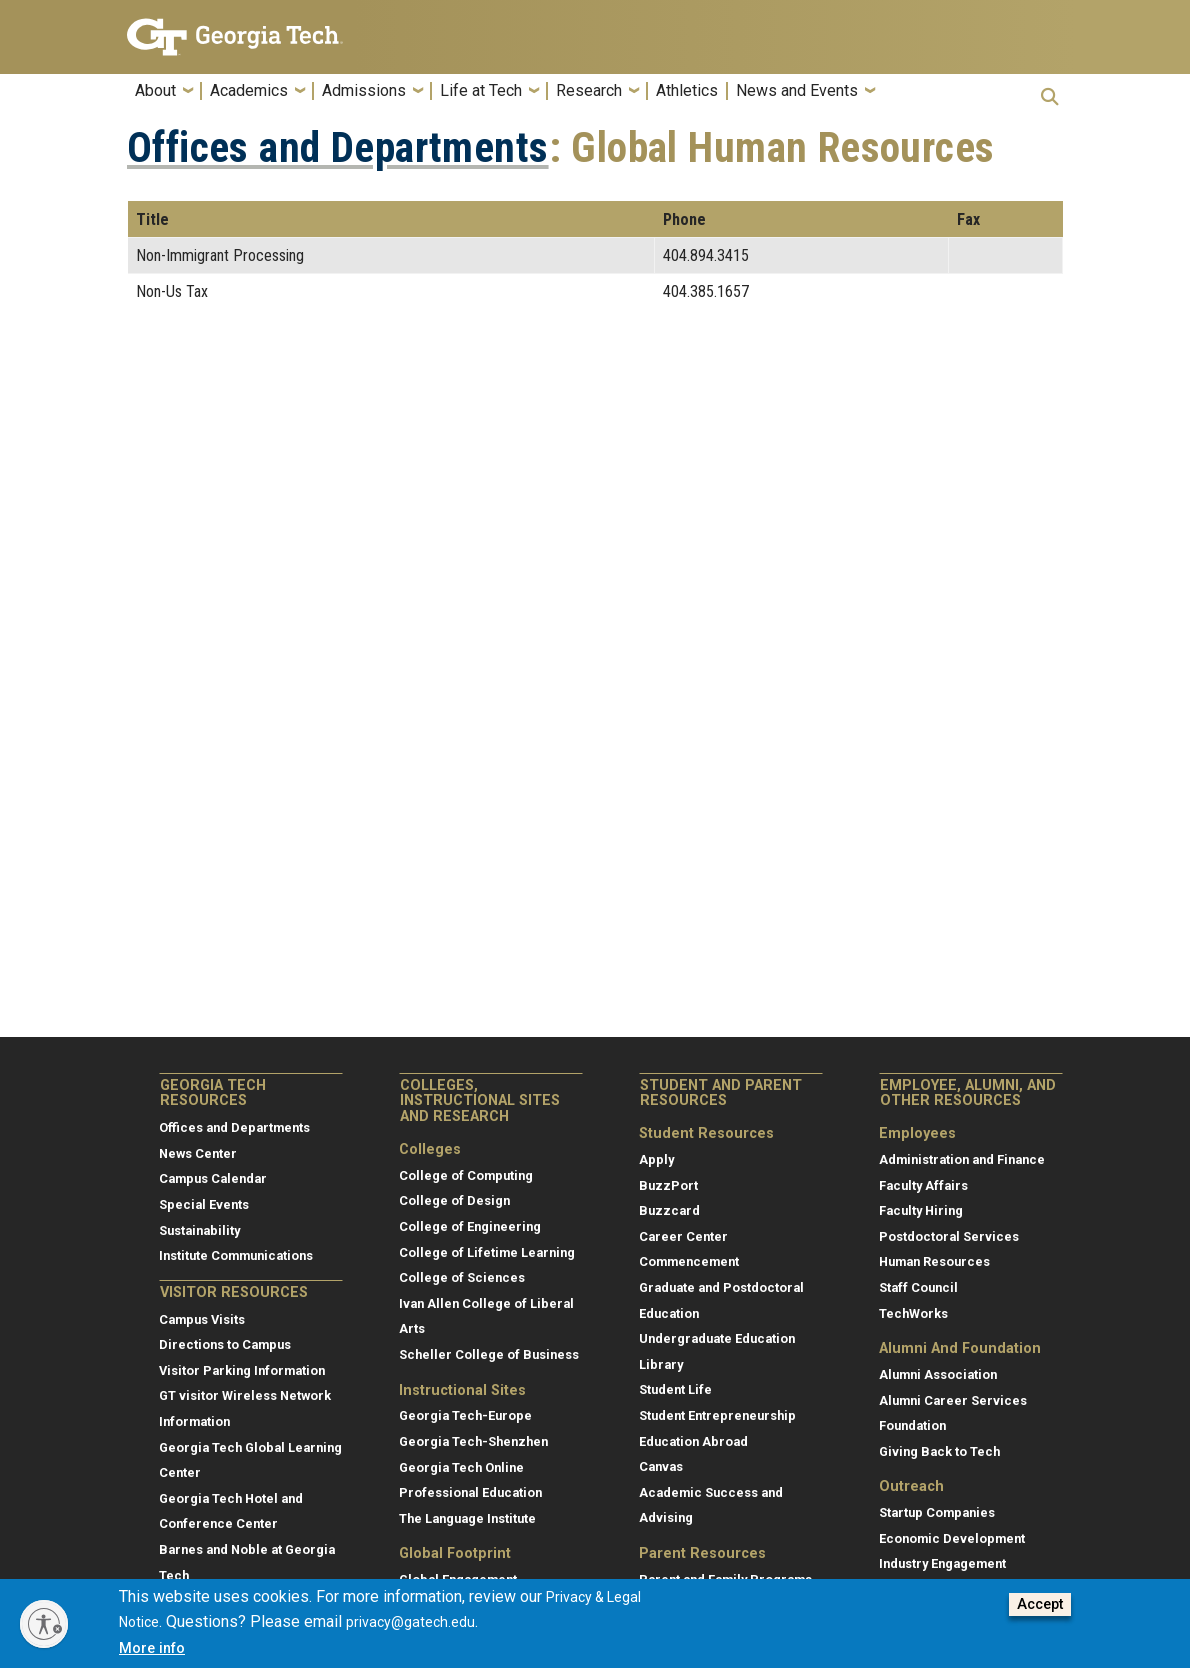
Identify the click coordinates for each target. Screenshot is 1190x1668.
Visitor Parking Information (242, 1370)
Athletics (687, 91)
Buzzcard (669, 1210)
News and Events (797, 91)
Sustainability (199, 1230)
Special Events (204, 1204)
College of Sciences (462, 1277)
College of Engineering (470, 1226)
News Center (198, 1153)
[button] (1050, 96)
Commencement (689, 1261)
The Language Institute (467, 1518)
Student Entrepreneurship (717, 1415)
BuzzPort (668, 1185)
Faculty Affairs (923, 1185)
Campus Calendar (213, 1178)
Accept (1040, 1604)
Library (661, 1364)
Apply (656, 1159)
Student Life (675, 1389)
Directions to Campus (225, 1344)
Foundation (912, 1425)
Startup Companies (937, 1512)
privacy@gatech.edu (410, 1622)
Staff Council (918, 1287)
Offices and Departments (338, 148)
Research (589, 91)
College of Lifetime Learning (487, 1252)
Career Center (683, 1236)
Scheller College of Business (489, 1354)
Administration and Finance (962, 1159)
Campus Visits (202, 1319)
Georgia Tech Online (461, 1467)
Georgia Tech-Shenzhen (473, 1441)
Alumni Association (938, 1374)
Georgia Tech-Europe (465, 1415)
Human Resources (934, 1261)
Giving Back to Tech (939, 1451)
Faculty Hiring (921, 1210)
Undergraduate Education (717, 1338)
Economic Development (952, 1538)
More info (152, 1648)
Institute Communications (236, 1255)
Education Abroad (693, 1441)
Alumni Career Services (953, 1400)
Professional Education (470, 1492)
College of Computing (466, 1175)
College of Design (454, 1200)
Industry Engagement (942, 1563)
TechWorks (913, 1313)
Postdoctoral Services (949, 1236)
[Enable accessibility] (44, 1624)
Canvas (661, 1466)
